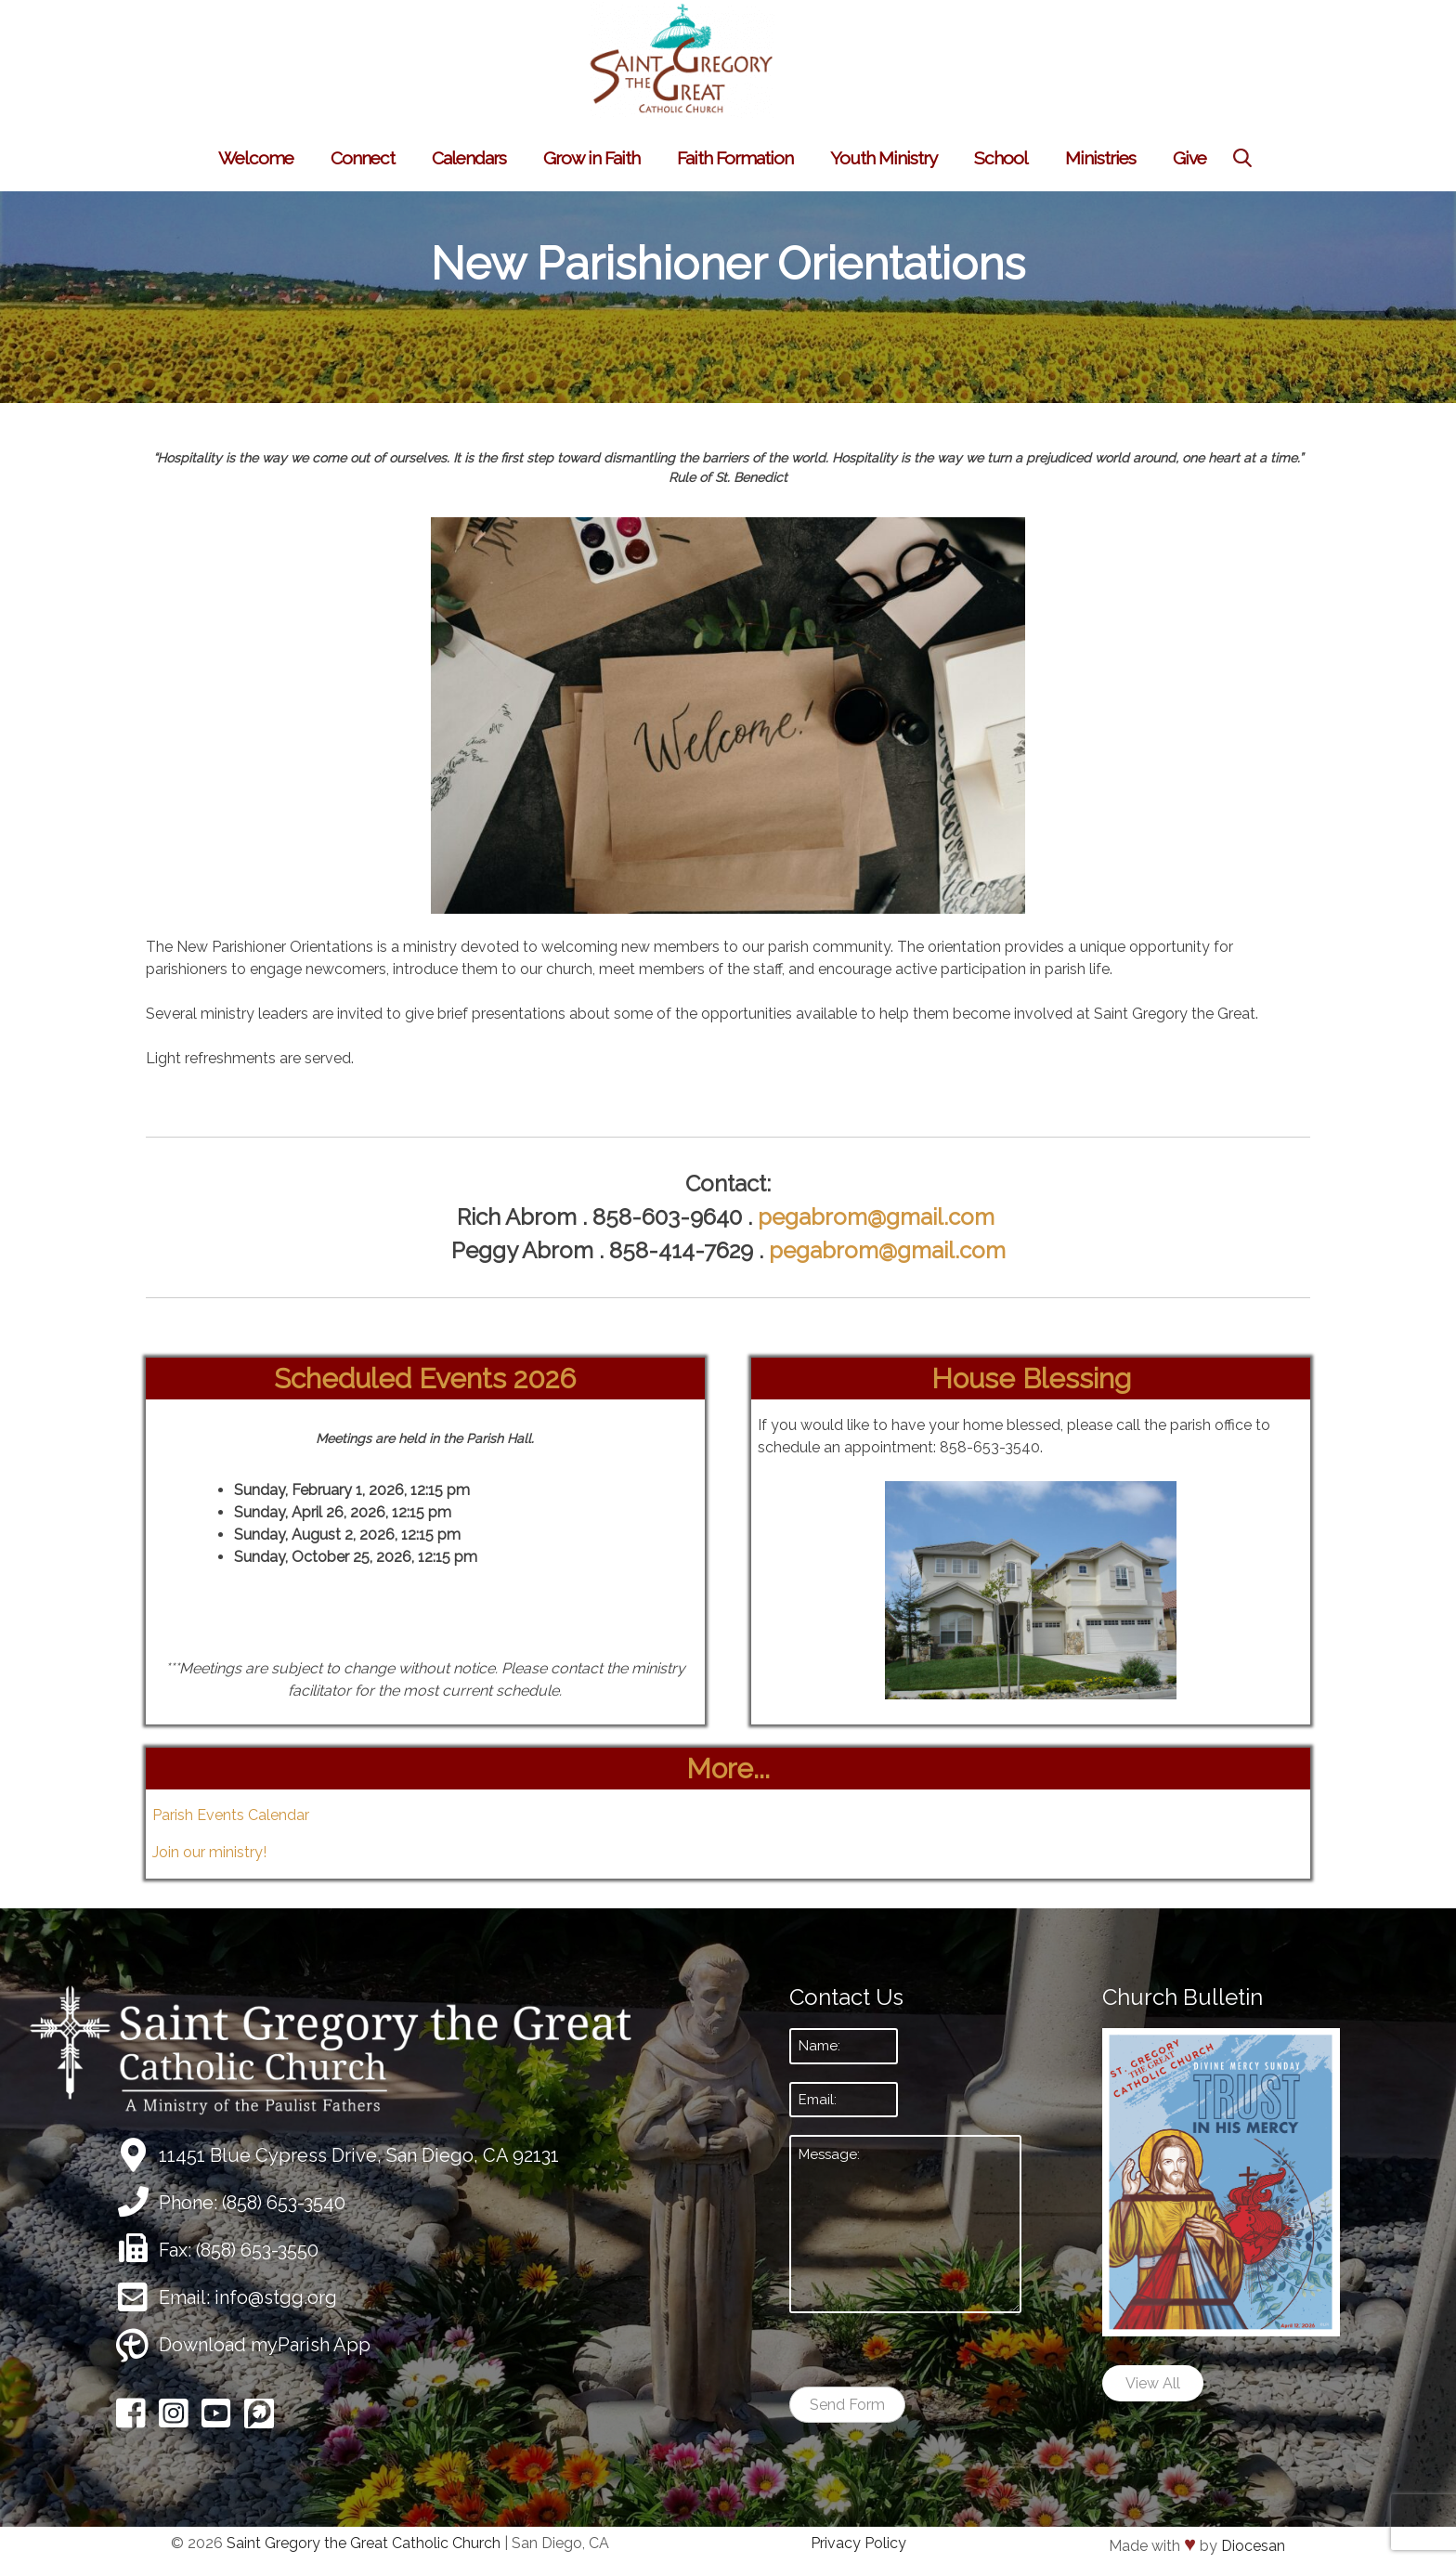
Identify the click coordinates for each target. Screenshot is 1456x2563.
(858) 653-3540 (283, 2203)
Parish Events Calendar (230, 1815)
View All (1152, 2383)
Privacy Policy (858, 2543)
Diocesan (1253, 2546)
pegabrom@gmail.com (879, 1216)
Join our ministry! (209, 1852)
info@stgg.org (275, 2297)
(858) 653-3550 (257, 2250)
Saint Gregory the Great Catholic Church (363, 2543)
